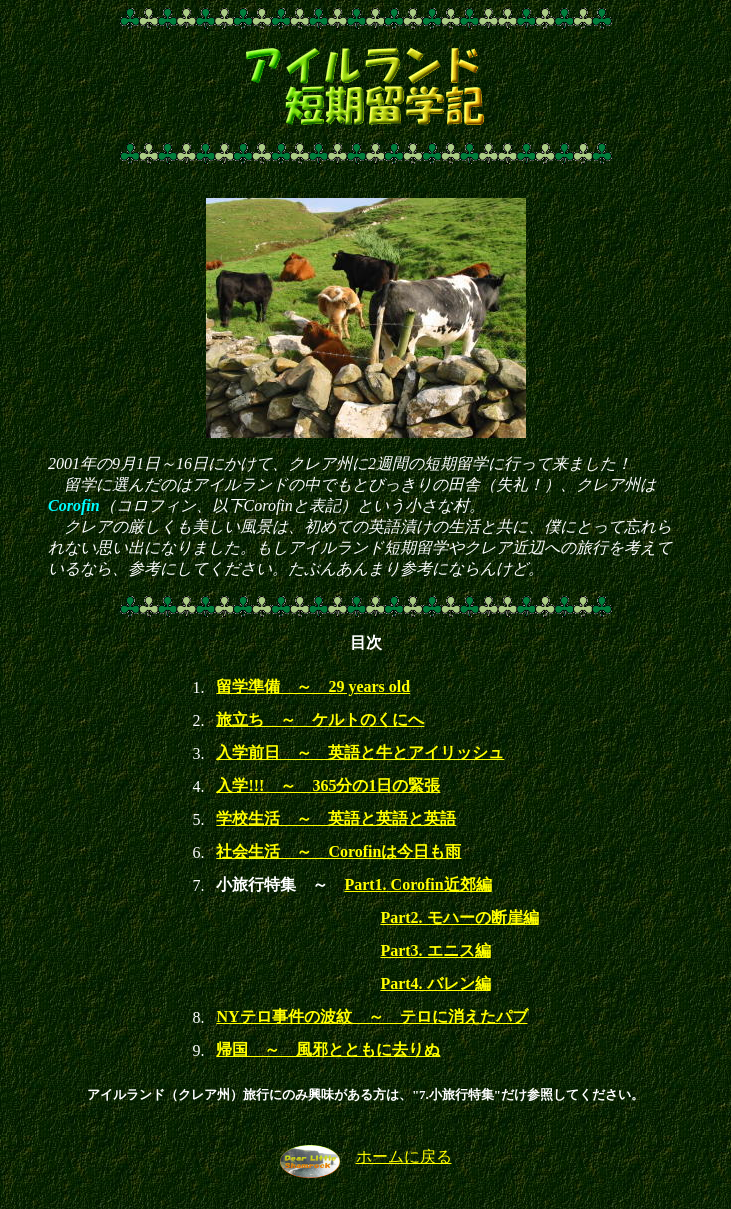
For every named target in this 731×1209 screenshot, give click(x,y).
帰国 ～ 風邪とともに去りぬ (328, 1049)
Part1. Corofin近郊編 (417, 884)
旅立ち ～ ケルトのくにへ (320, 719)
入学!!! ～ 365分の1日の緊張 (328, 785)
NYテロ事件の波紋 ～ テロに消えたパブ (371, 1016)
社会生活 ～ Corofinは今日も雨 (338, 851)
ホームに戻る (404, 1156)
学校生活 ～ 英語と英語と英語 (336, 818)
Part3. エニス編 (435, 950)
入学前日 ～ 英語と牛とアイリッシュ (360, 752)
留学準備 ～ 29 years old (313, 686)
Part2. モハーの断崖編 (459, 917)
